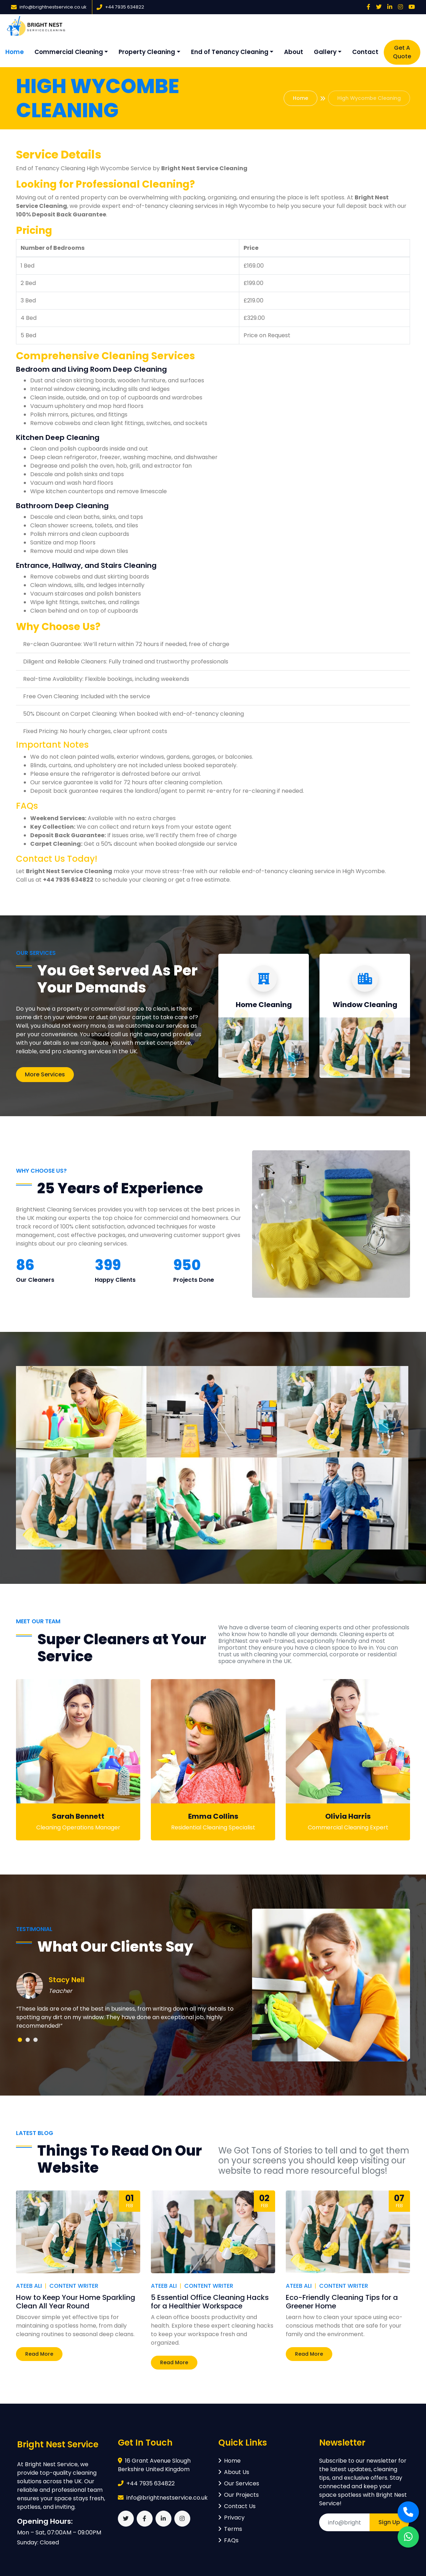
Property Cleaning (147, 52)
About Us (233, 2472)
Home (14, 52)
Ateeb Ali (29, 2286)
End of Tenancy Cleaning (229, 52)
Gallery (325, 52)
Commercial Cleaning (68, 52)
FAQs (228, 2540)
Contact (365, 52)
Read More (39, 2353)
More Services (45, 1074)
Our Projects (238, 2495)
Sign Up (389, 2522)
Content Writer (73, 2286)
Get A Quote (402, 52)
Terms (230, 2529)
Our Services (238, 2483)
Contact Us (237, 2506)
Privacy (231, 2517)
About (293, 52)
